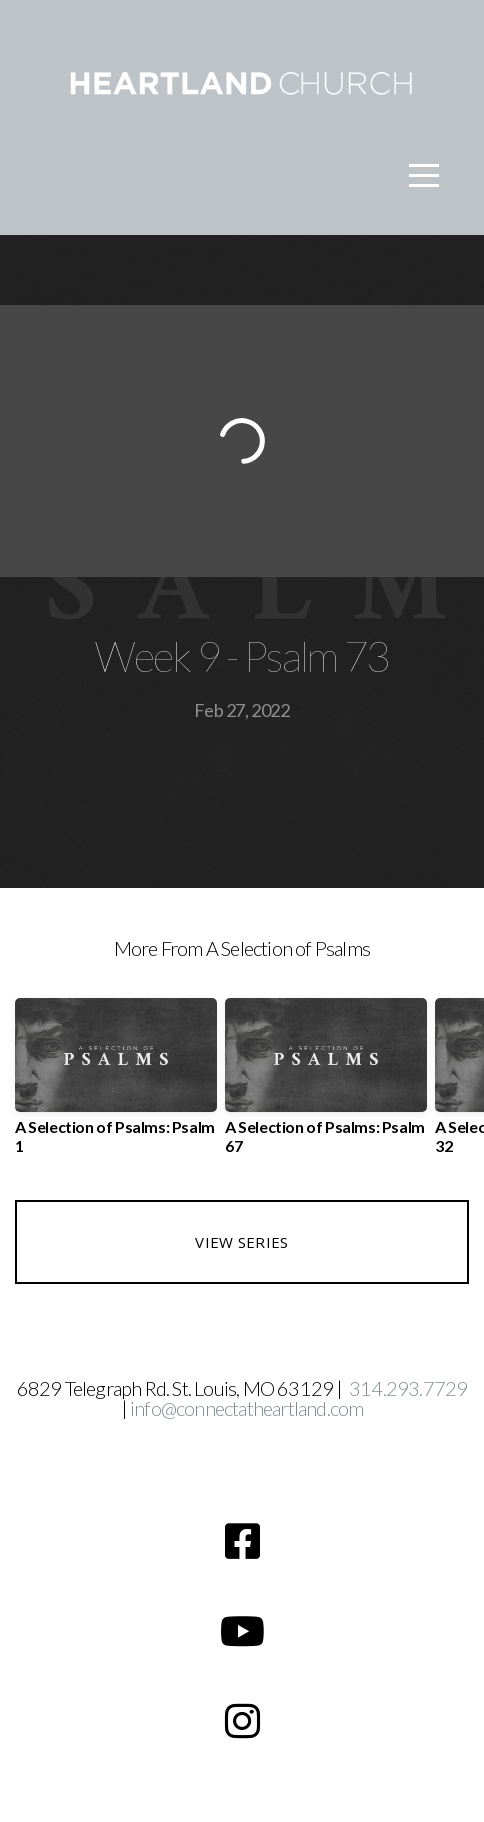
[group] (116, 1084)
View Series (241, 1242)
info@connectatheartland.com (246, 1408)
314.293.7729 (408, 1388)
